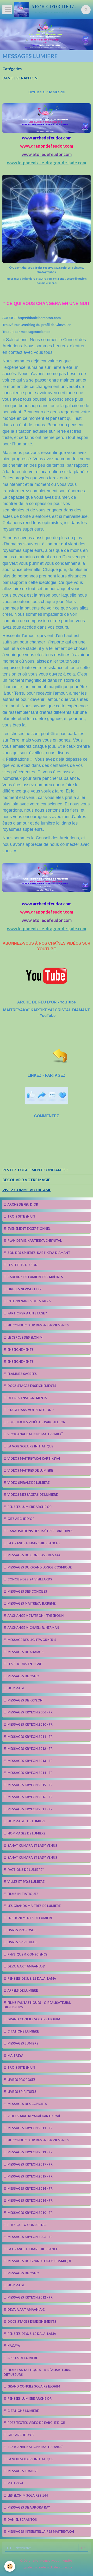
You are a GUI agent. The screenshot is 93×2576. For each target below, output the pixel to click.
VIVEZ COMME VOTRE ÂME (26, 1190)
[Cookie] (9, 2566)
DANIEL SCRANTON (19, 78)
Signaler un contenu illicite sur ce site (47, 2567)
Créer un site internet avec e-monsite (46, 2560)
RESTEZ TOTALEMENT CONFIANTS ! (35, 1170)
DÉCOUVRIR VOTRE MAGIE (26, 1180)
